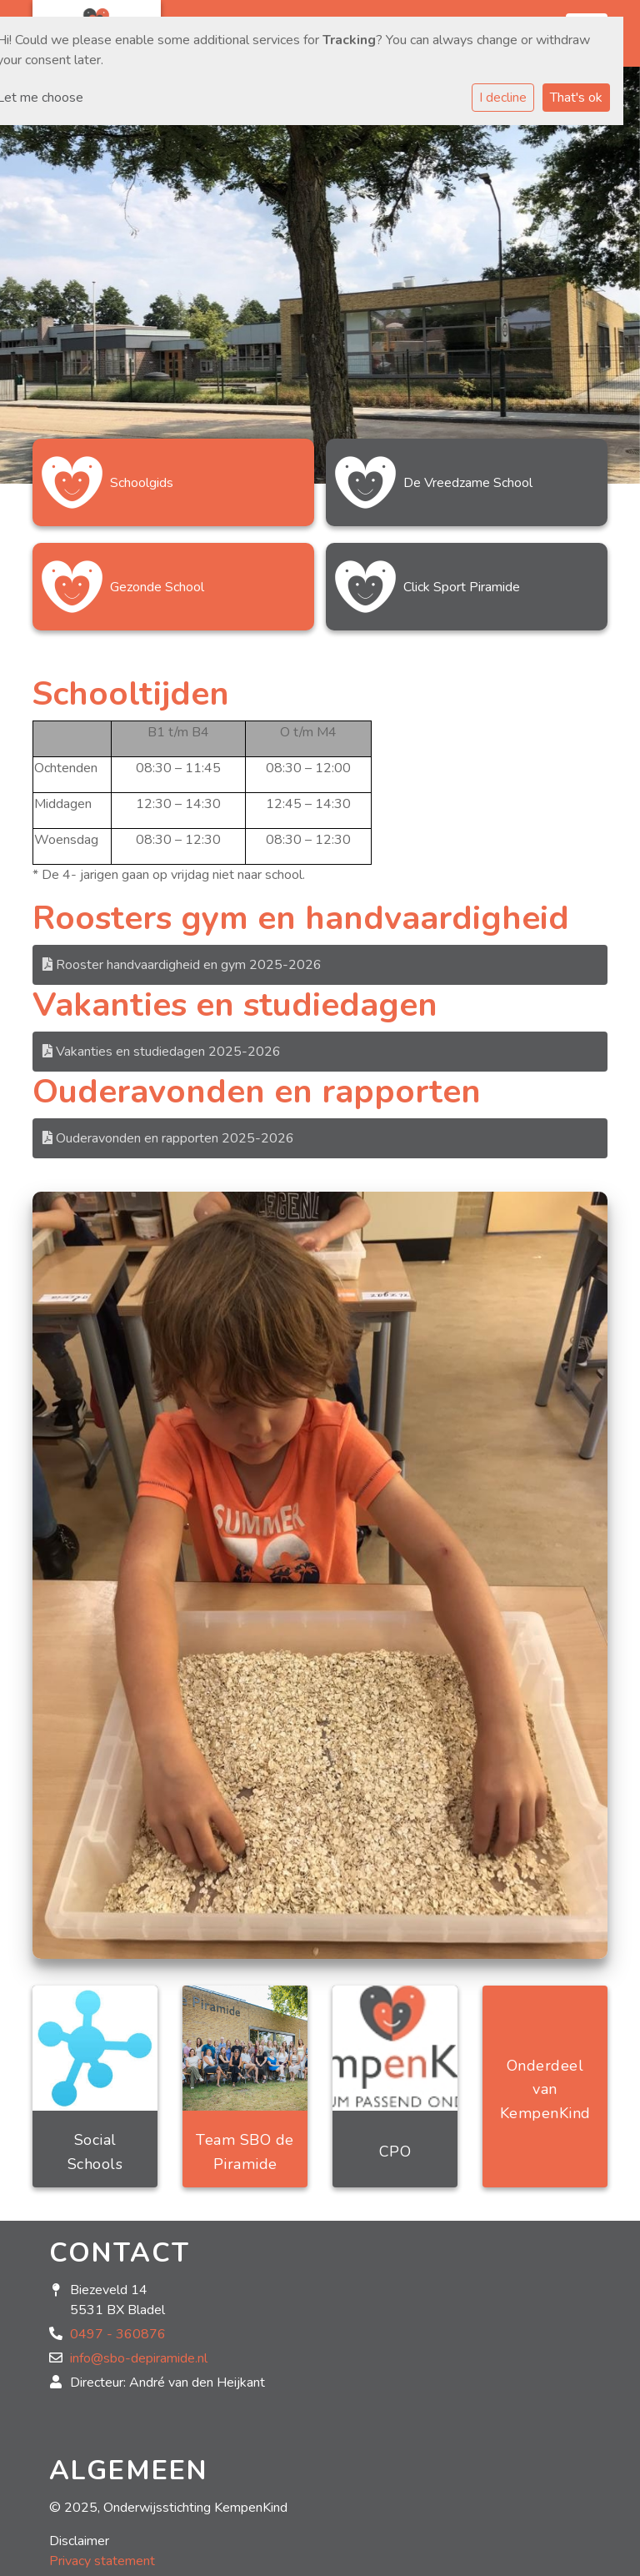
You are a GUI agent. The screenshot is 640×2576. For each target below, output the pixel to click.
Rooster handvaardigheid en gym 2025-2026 (182, 965)
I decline (503, 97)
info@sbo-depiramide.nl (139, 2358)
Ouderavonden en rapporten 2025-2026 (168, 1138)
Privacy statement (102, 2561)
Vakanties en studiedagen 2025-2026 (161, 1051)
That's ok (576, 97)
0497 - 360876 (118, 2334)
